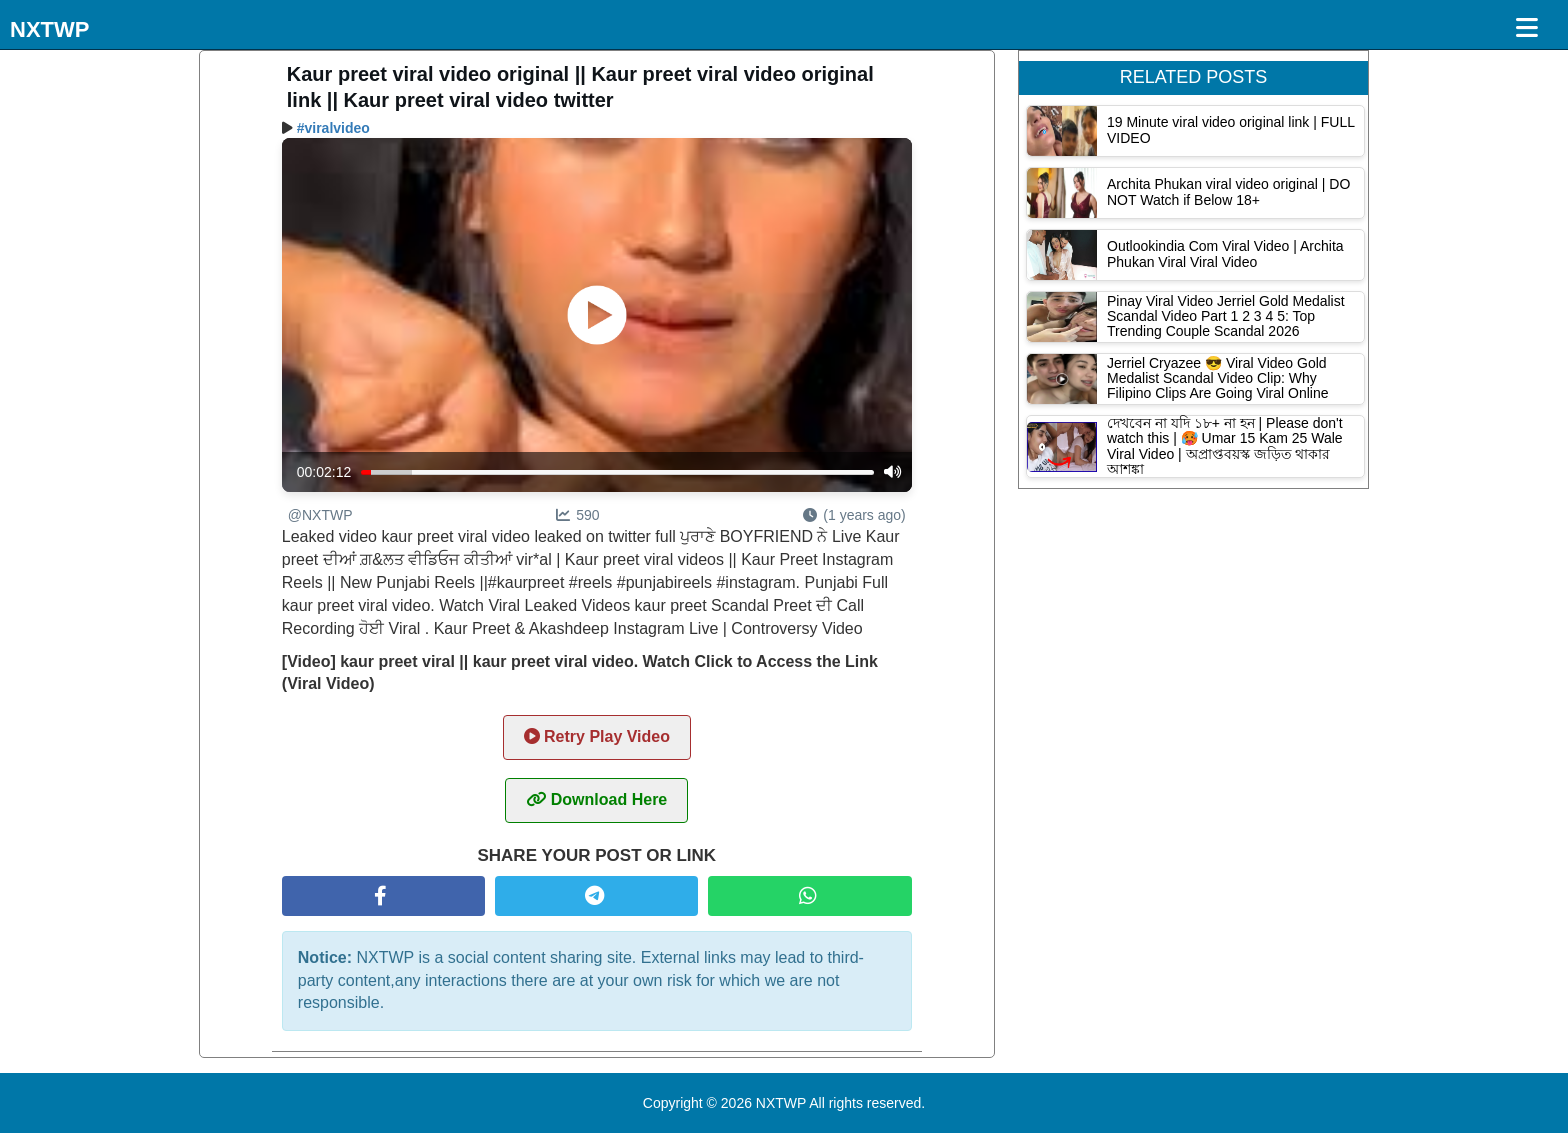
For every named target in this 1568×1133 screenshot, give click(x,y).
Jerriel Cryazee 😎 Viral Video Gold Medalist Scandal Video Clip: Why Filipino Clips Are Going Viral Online (1218, 378)
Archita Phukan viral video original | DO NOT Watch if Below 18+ (1228, 191)
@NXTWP (320, 515)
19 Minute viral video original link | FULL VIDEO (1230, 129)
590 (577, 515)
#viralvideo (333, 128)
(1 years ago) (854, 515)
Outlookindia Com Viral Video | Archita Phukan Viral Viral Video (1225, 253)
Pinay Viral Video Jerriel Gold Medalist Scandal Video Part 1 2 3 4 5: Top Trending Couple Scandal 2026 (1226, 316)
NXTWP (49, 29)
